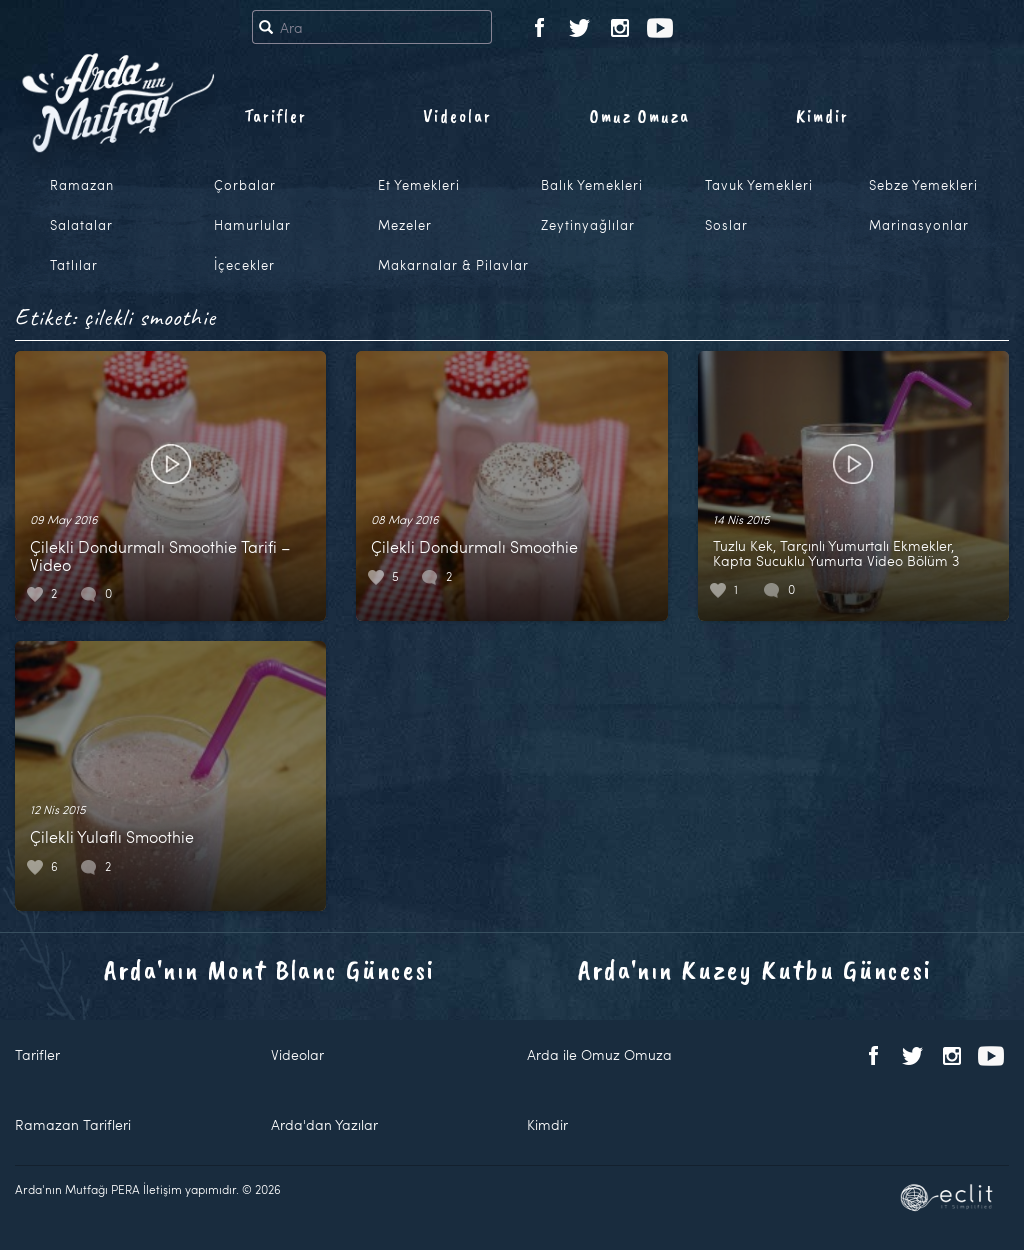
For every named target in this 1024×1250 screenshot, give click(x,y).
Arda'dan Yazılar (324, 1124)
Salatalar (81, 225)
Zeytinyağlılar (588, 225)
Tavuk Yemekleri (759, 185)
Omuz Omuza (640, 116)
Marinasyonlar (919, 225)
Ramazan (82, 185)
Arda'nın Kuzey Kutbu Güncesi (755, 969)
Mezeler (405, 225)
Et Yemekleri (419, 185)
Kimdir (822, 116)
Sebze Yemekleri (923, 185)
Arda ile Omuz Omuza (599, 1054)
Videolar (457, 116)
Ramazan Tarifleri (73, 1124)
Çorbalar (245, 185)
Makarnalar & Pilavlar (453, 265)
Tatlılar (74, 265)
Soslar (726, 225)
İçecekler (244, 265)
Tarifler (275, 116)
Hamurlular (252, 225)
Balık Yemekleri (592, 185)
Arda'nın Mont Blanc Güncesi (269, 969)
